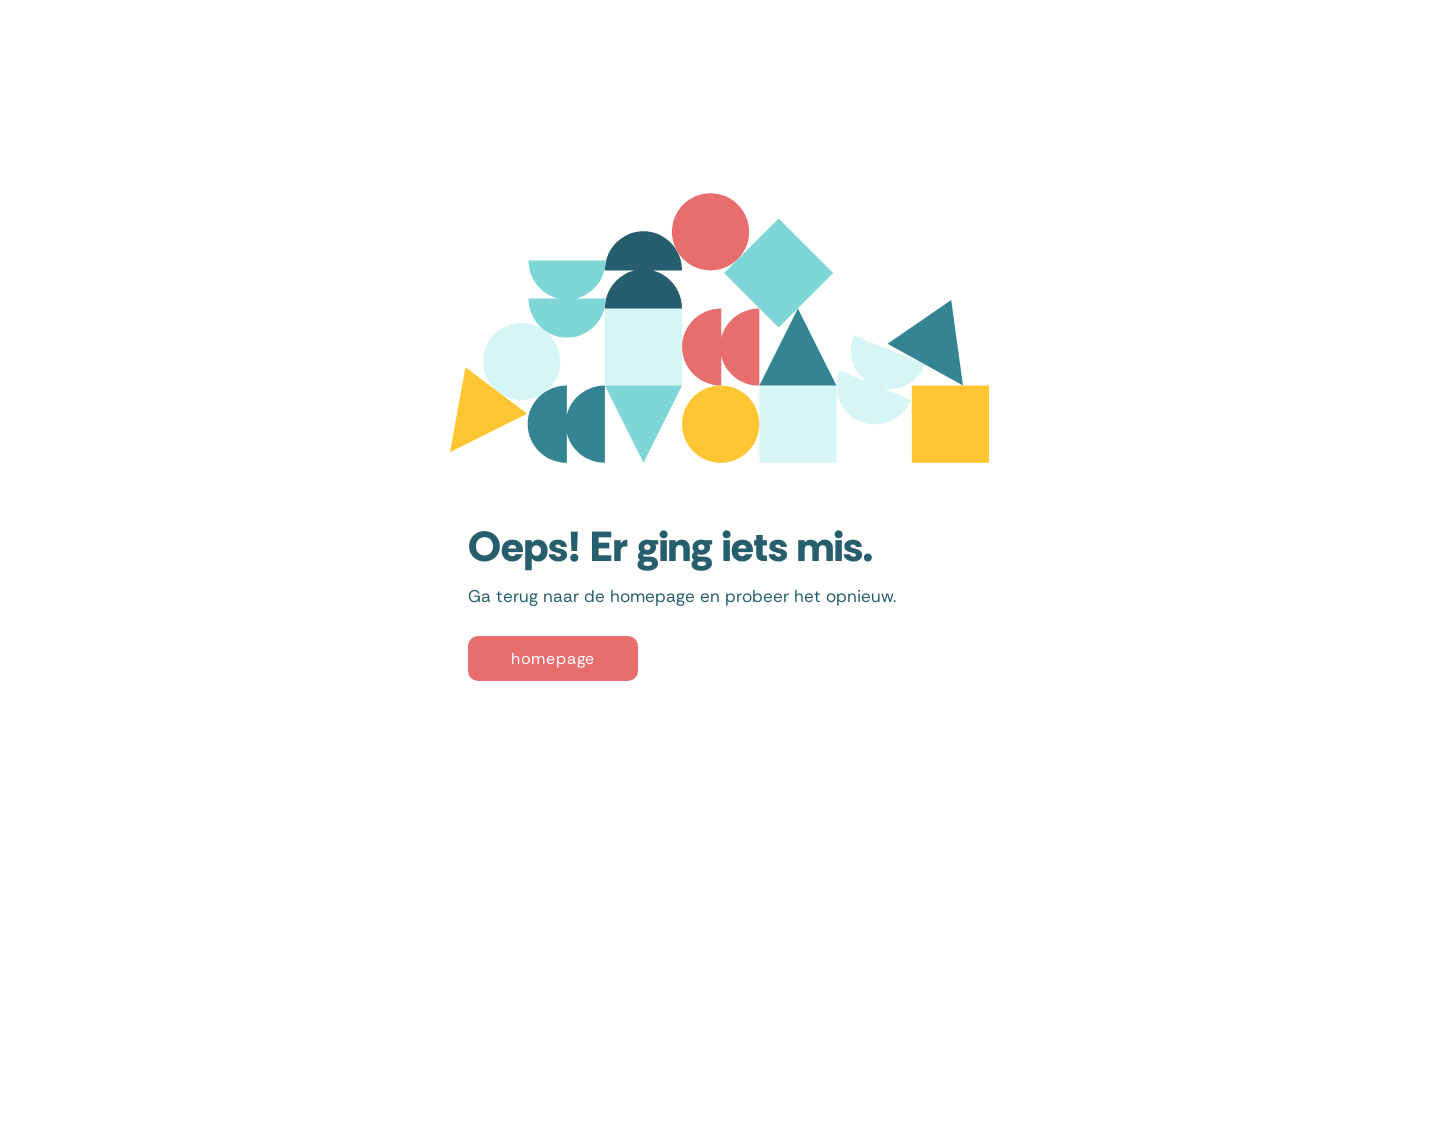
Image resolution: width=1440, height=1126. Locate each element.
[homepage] (553, 658)
